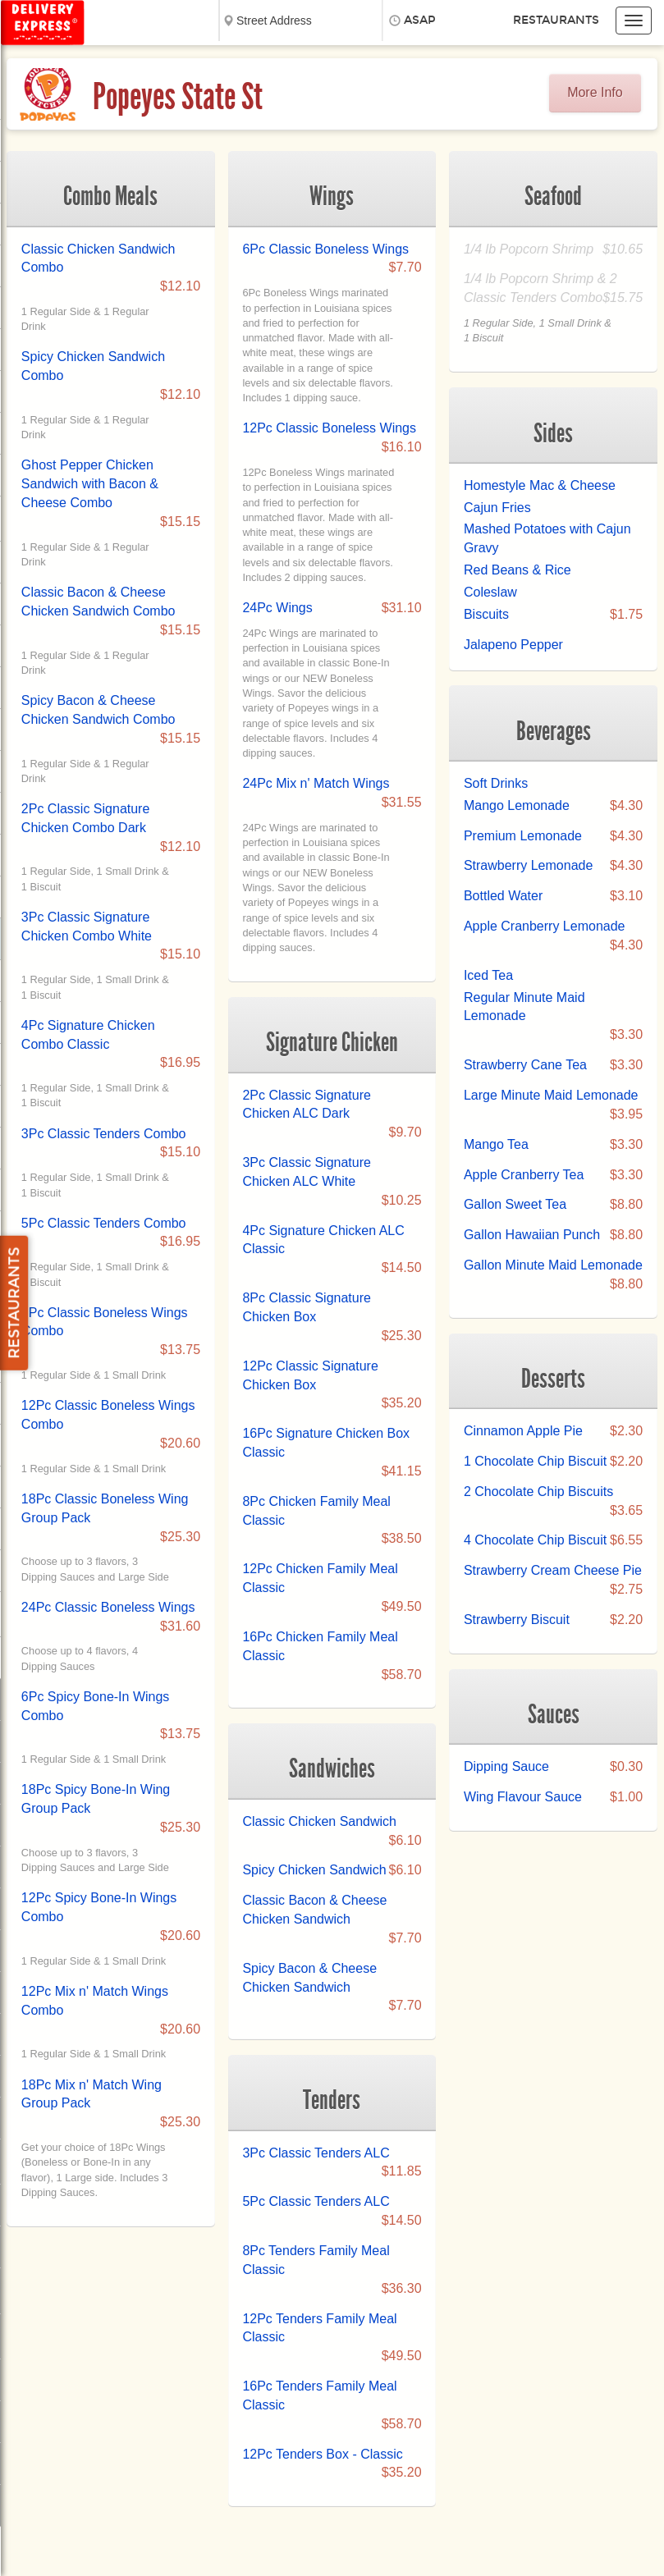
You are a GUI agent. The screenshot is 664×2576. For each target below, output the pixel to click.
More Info (595, 92)
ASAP (420, 20)
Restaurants (556, 20)
